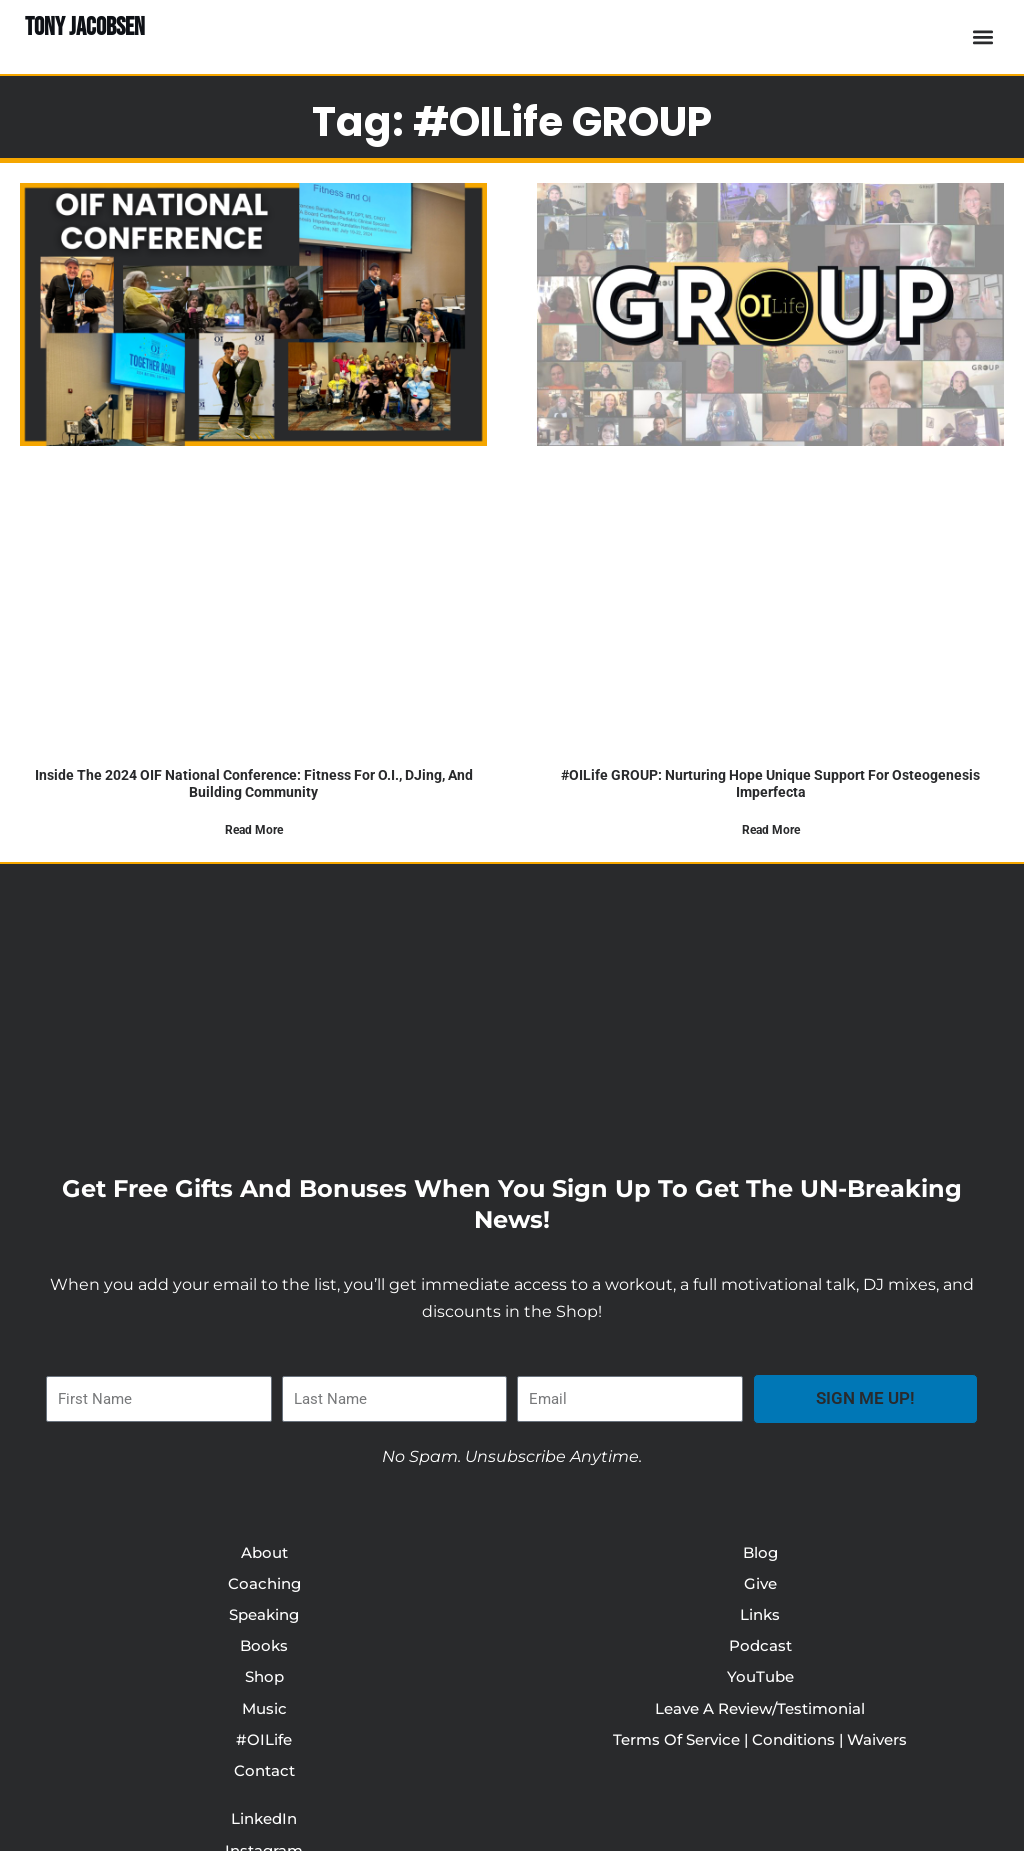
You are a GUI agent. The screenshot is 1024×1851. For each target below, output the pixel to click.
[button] (982, 37)
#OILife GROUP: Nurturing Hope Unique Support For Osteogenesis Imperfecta (770, 783)
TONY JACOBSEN (90, 27)
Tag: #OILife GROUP (512, 116)
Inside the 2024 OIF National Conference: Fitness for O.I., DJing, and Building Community (253, 783)
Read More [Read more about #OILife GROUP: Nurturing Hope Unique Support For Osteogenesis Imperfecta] (771, 830)
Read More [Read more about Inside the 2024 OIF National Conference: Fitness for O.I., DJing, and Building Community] (254, 830)
